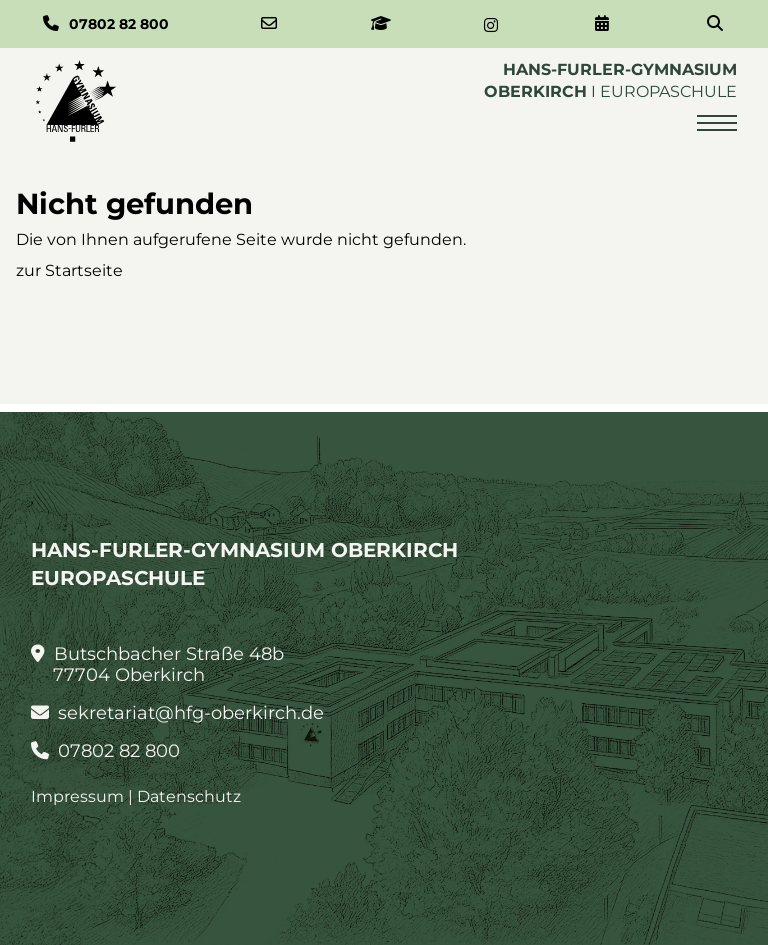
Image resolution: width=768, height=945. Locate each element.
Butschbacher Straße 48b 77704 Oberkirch (158, 665)
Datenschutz (189, 796)
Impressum (77, 796)
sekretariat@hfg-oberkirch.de (178, 713)
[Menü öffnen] (717, 123)
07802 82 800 (106, 751)
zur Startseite (69, 270)
